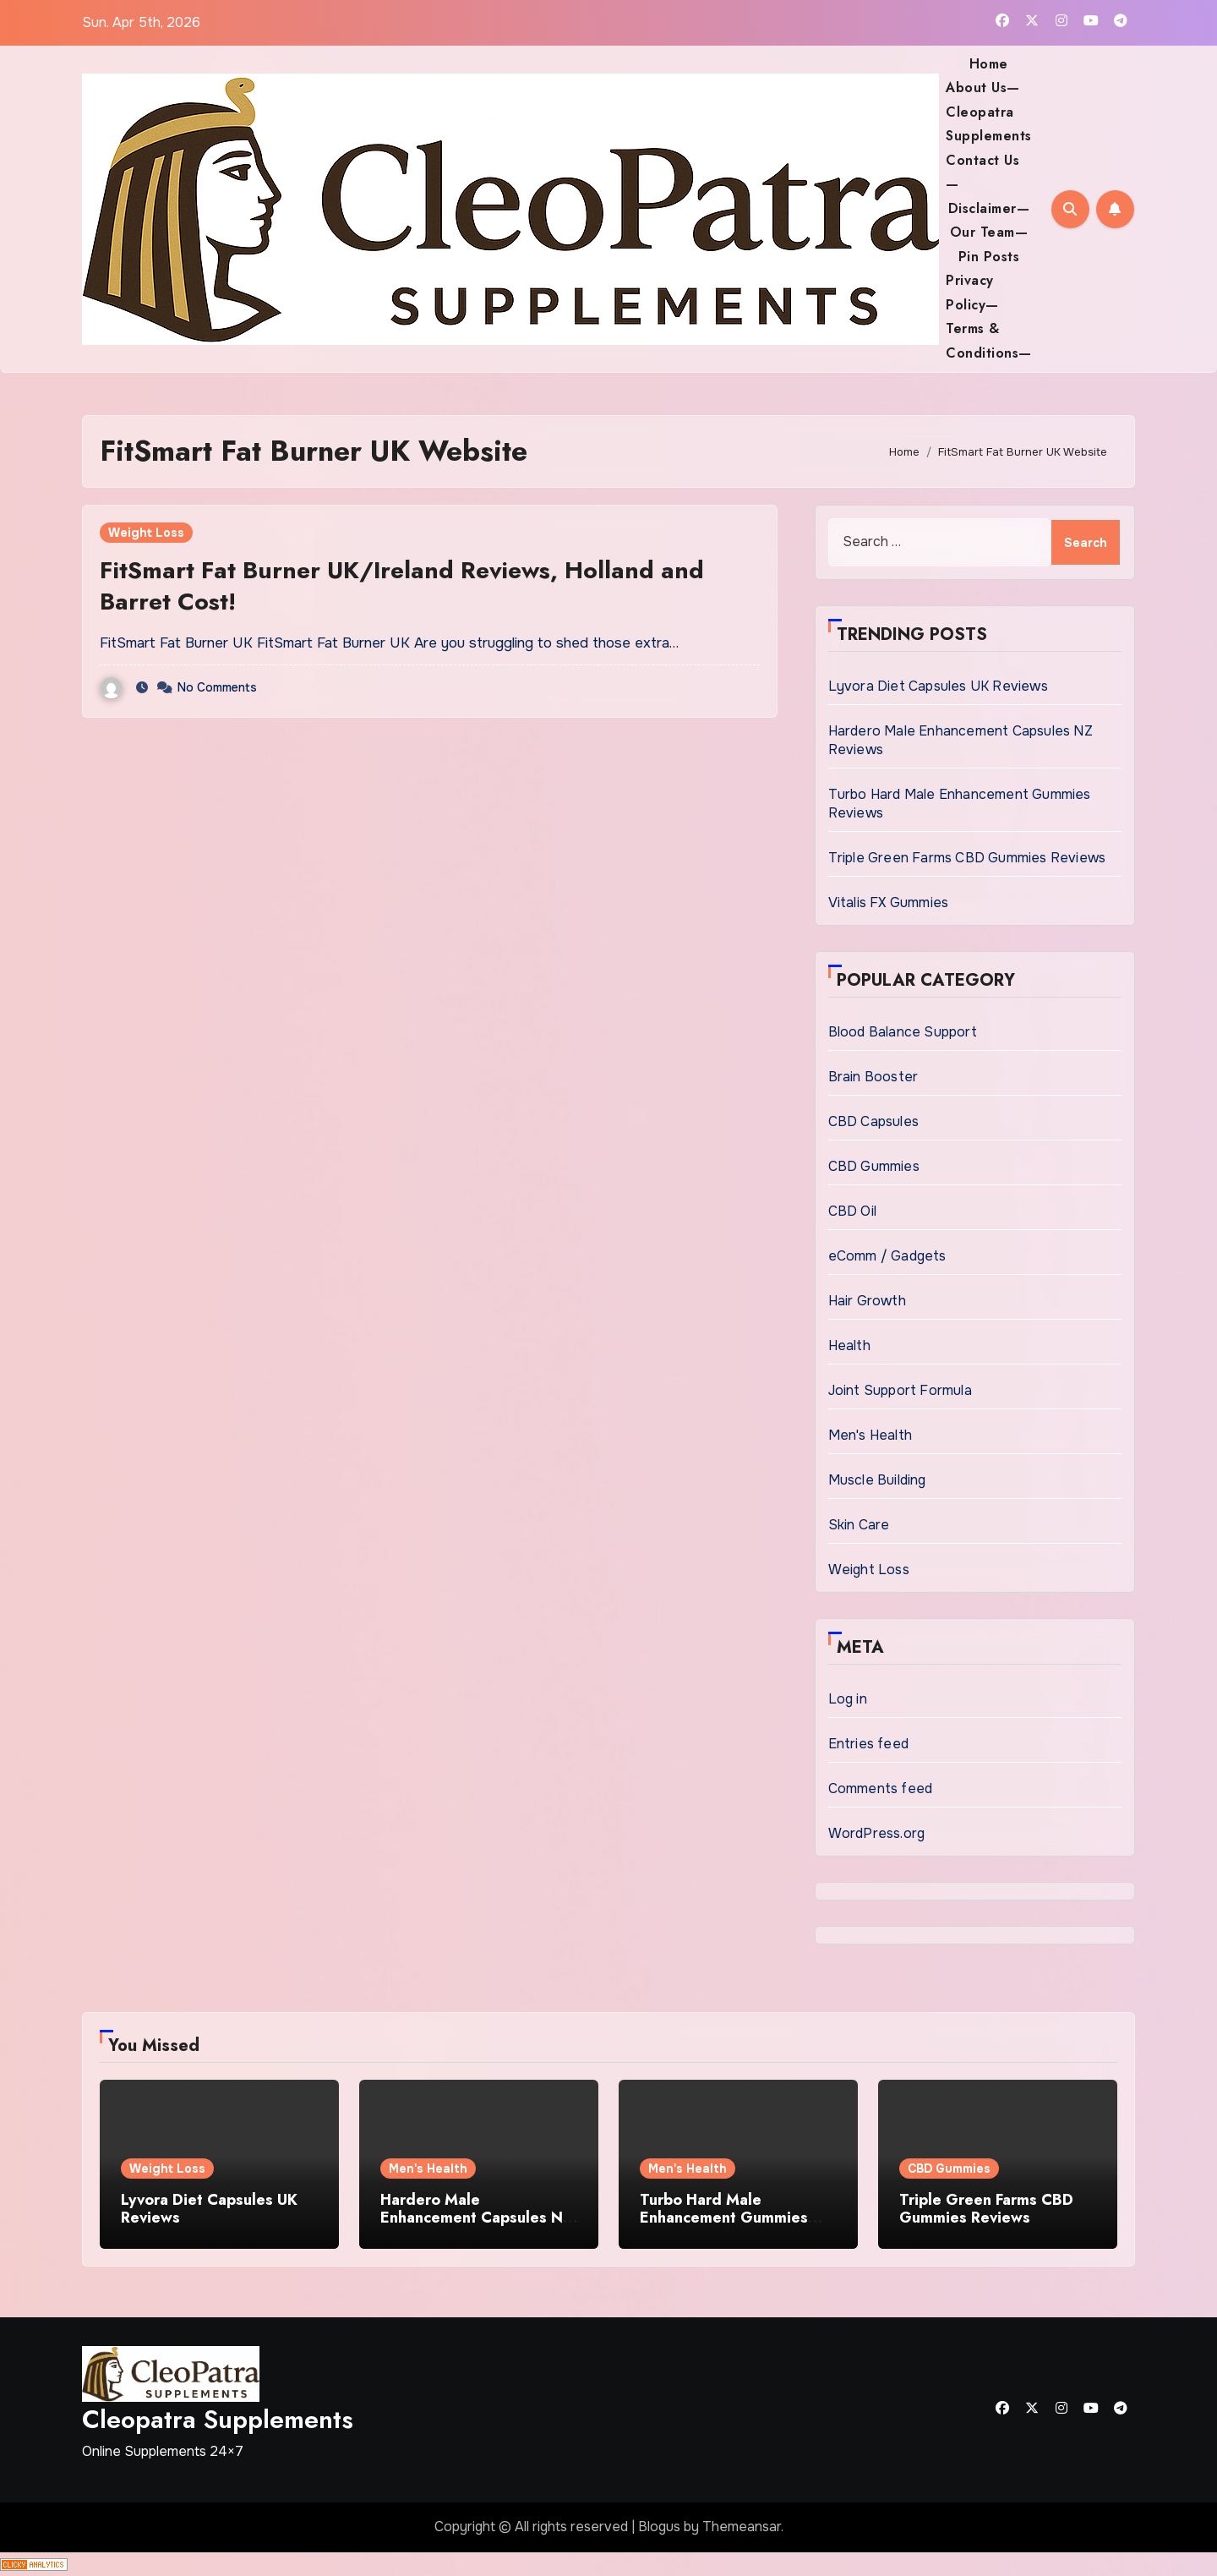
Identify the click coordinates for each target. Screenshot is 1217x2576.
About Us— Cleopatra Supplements (989, 111)
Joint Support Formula (900, 1390)
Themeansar (741, 2526)
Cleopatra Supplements (217, 2419)
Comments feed (880, 1788)
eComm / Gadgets (887, 1256)
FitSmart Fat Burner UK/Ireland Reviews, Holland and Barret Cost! (402, 585)
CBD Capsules (873, 1121)
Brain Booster (873, 1077)
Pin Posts (989, 256)
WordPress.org (876, 1833)
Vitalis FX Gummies (888, 902)
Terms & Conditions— (989, 340)
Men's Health (870, 1435)
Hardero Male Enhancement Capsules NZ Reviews (476, 2218)
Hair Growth (867, 1301)
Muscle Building (877, 1480)
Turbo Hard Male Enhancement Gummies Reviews (724, 2218)
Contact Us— (982, 172)
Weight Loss (146, 532)
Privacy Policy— (972, 292)
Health (849, 1345)
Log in (847, 1699)
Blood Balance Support (902, 1032)
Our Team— (989, 232)
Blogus (659, 2526)
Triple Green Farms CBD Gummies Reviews (967, 858)
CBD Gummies (874, 1166)
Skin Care (859, 1525)
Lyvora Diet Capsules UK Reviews (938, 686)
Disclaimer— (989, 208)
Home (988, 64)
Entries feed (868, 1744)
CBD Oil (852, 1211)
